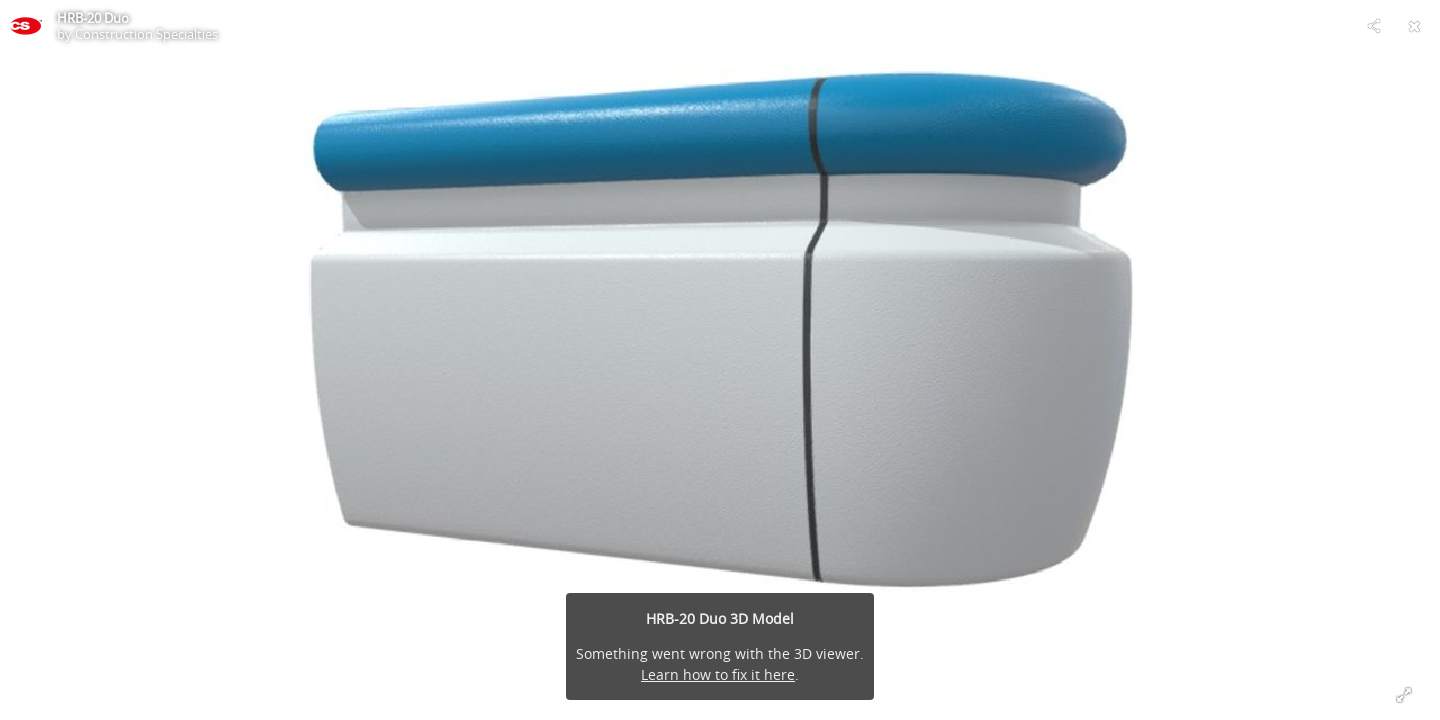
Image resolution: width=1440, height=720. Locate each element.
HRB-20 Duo (93, 18)
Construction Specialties (146, 34)
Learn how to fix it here (718, 674)
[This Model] (26, 26)
